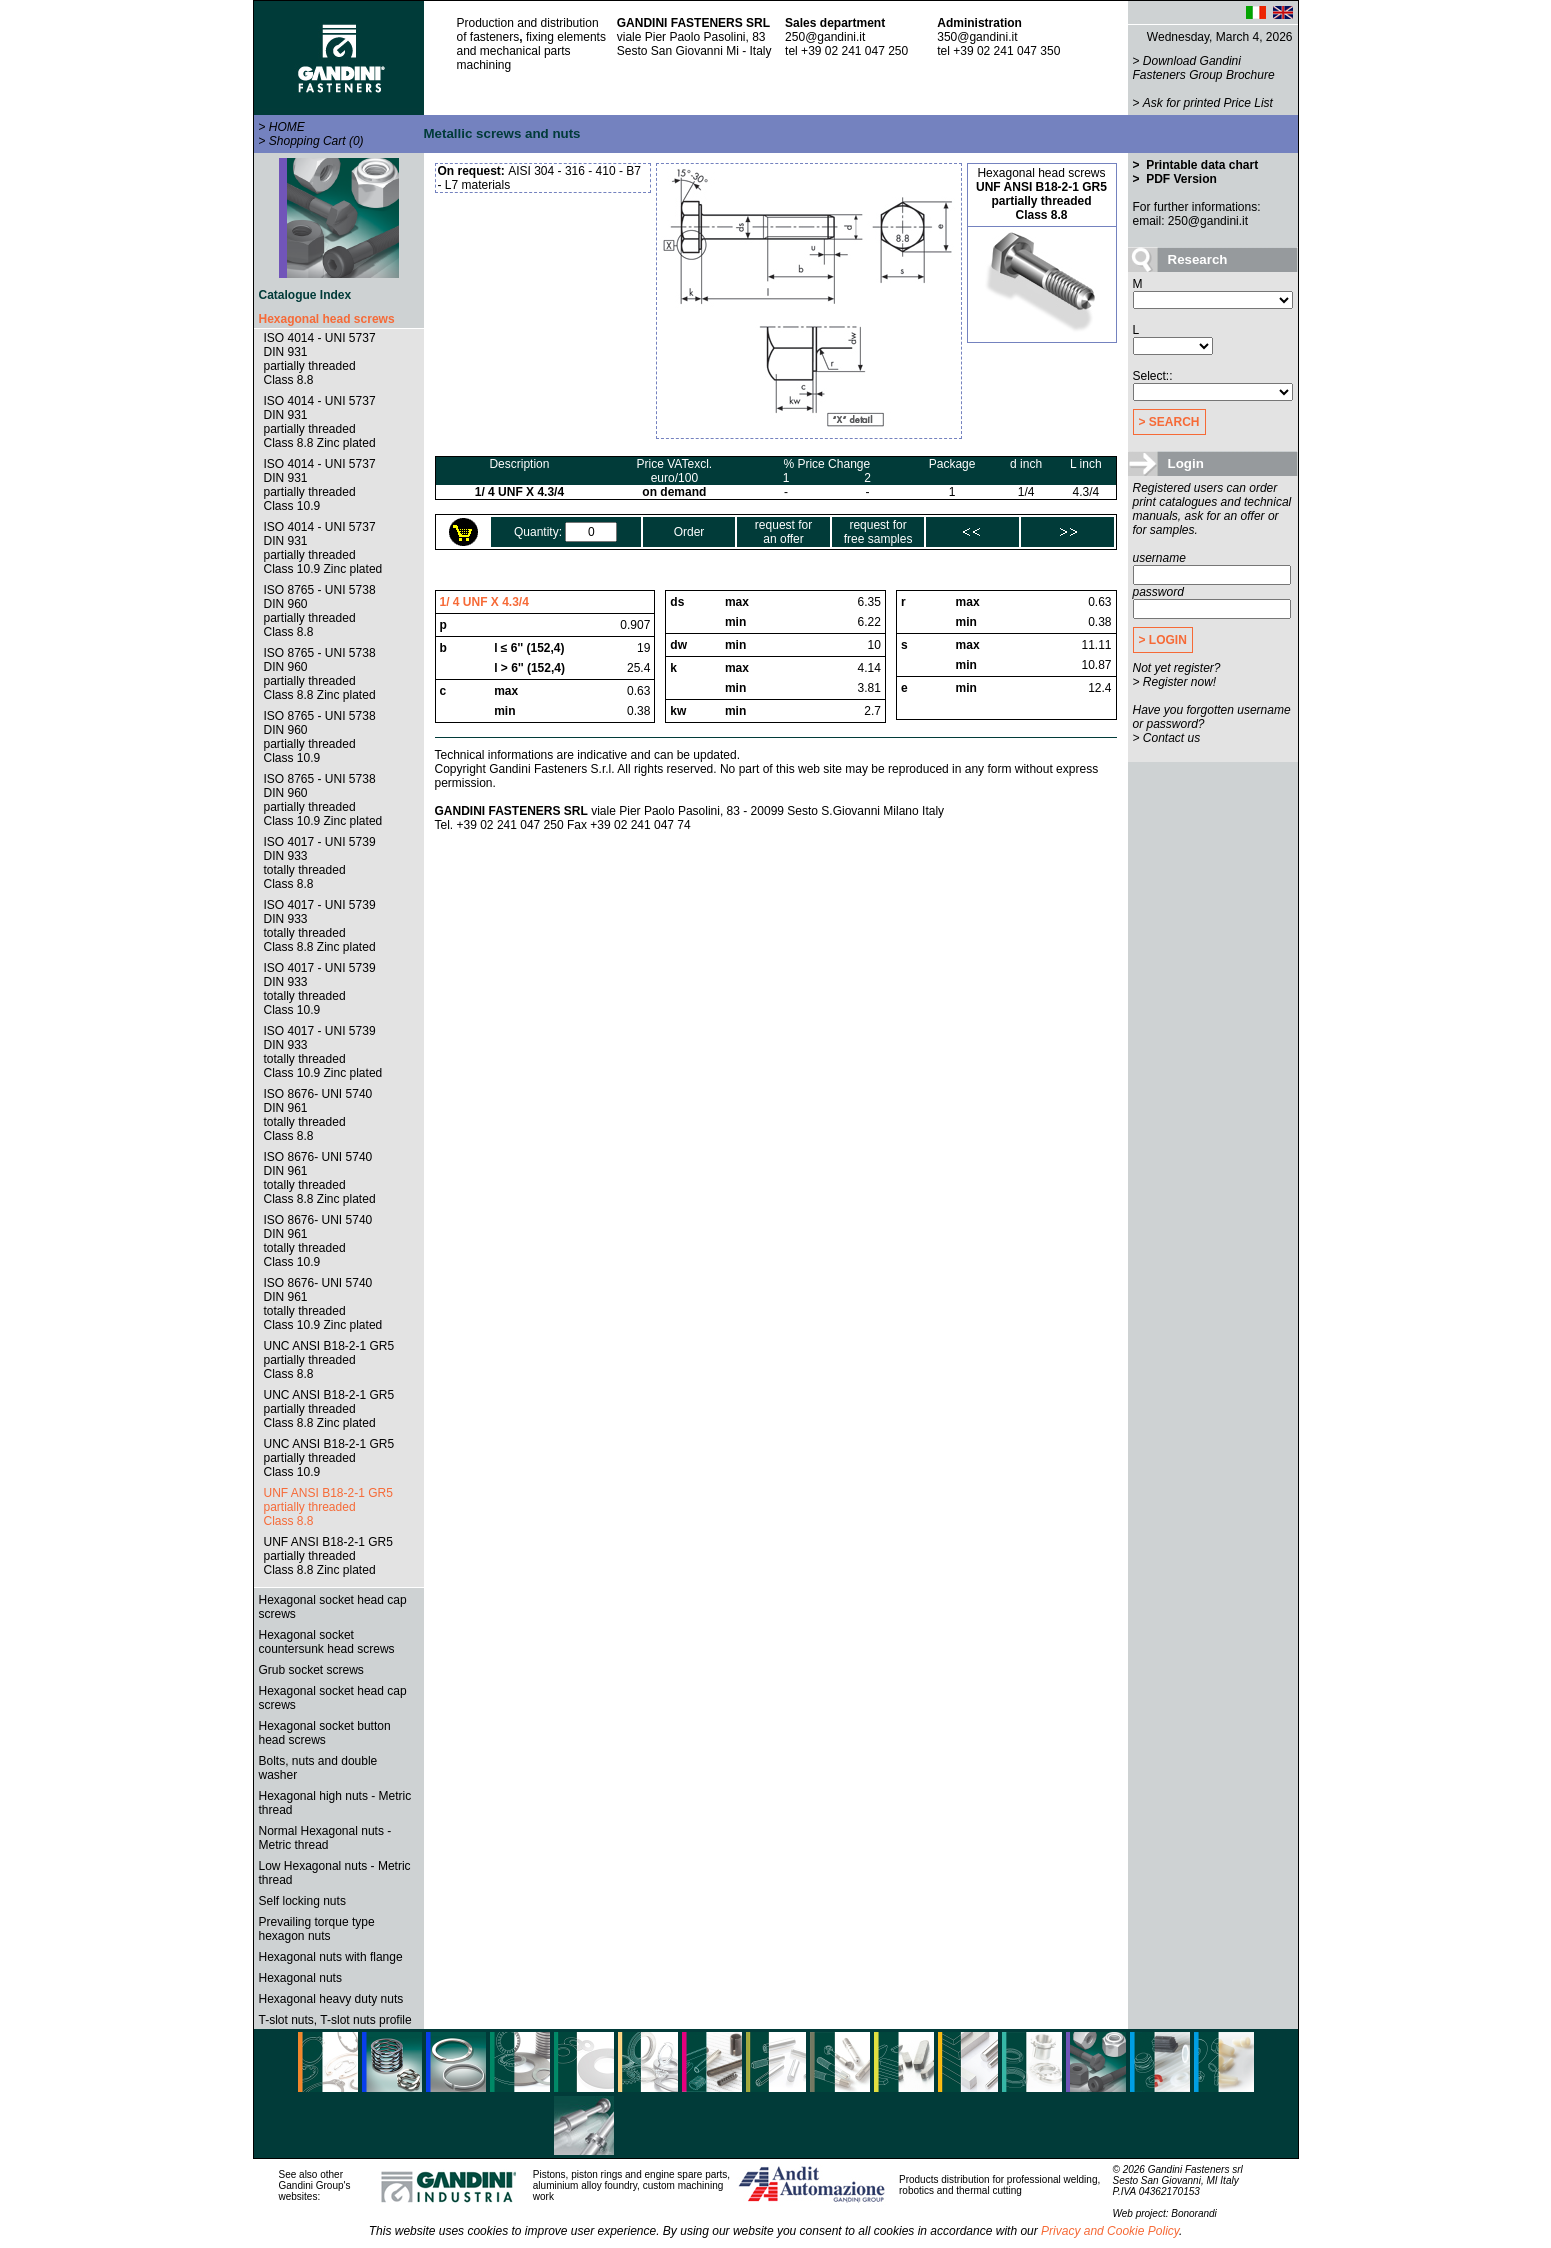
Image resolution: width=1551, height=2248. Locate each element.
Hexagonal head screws (327, 319)
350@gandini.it (977, 37)
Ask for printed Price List (1208, 103)
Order (689, 532)
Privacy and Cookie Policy (1110, 2231)
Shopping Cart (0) (316, 141)
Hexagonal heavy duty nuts (331, 1999)
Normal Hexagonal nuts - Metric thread (325, 1838)
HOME (287, 127)
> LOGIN (1163, 640)
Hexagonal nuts (300, 1978)
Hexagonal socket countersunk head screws (327, 1642)
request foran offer (783, 532)
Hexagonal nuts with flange (331, 1957)
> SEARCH (1169, 422)
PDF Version (1180, 179)
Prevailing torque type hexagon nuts (317, 1929)
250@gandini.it (825, 37)
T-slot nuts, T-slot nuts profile (335, 2020)
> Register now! (1175, 682)
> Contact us (1167, 738)
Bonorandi (1194, 2213)
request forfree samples (878, 532)
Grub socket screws (311, 1670)
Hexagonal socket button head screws (325, 1733)
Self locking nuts (302, 1901)
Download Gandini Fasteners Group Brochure (1204, 68)
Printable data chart (1200, 165)
